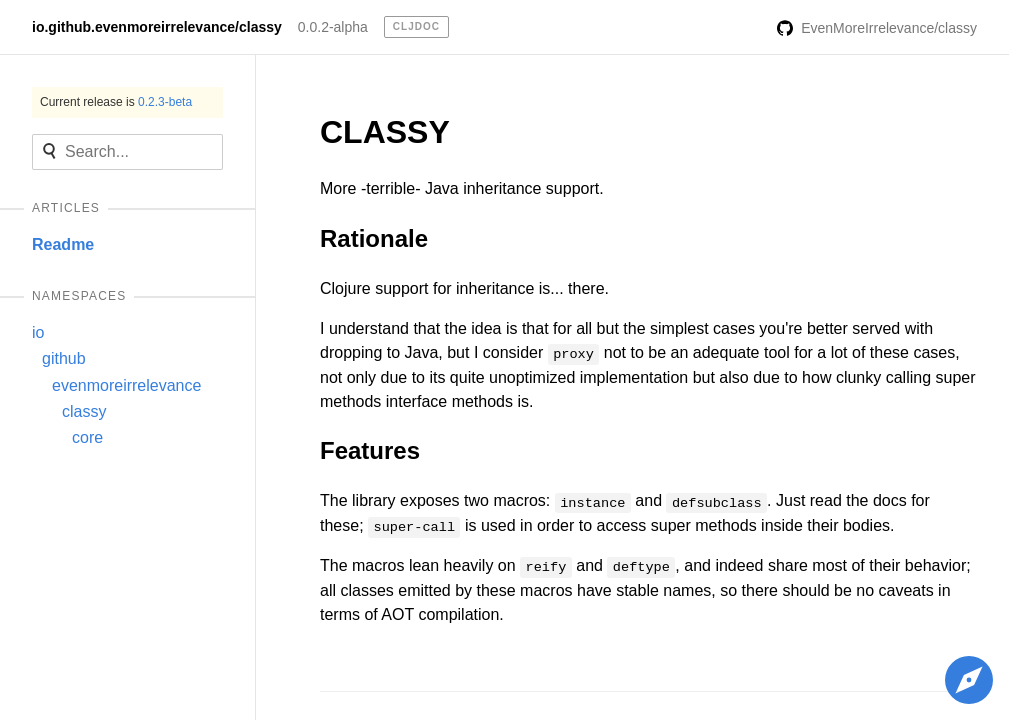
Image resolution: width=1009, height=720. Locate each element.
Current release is (116, 102)
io (38, 332)
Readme (63, 244)
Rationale (374, 238)
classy (84, 411)
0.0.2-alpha (333, 27)
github (64, 358)
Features (370, 450)
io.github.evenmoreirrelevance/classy (157, 27)
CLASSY (385, 132)
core (87, 437)
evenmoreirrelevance (126, 385)
